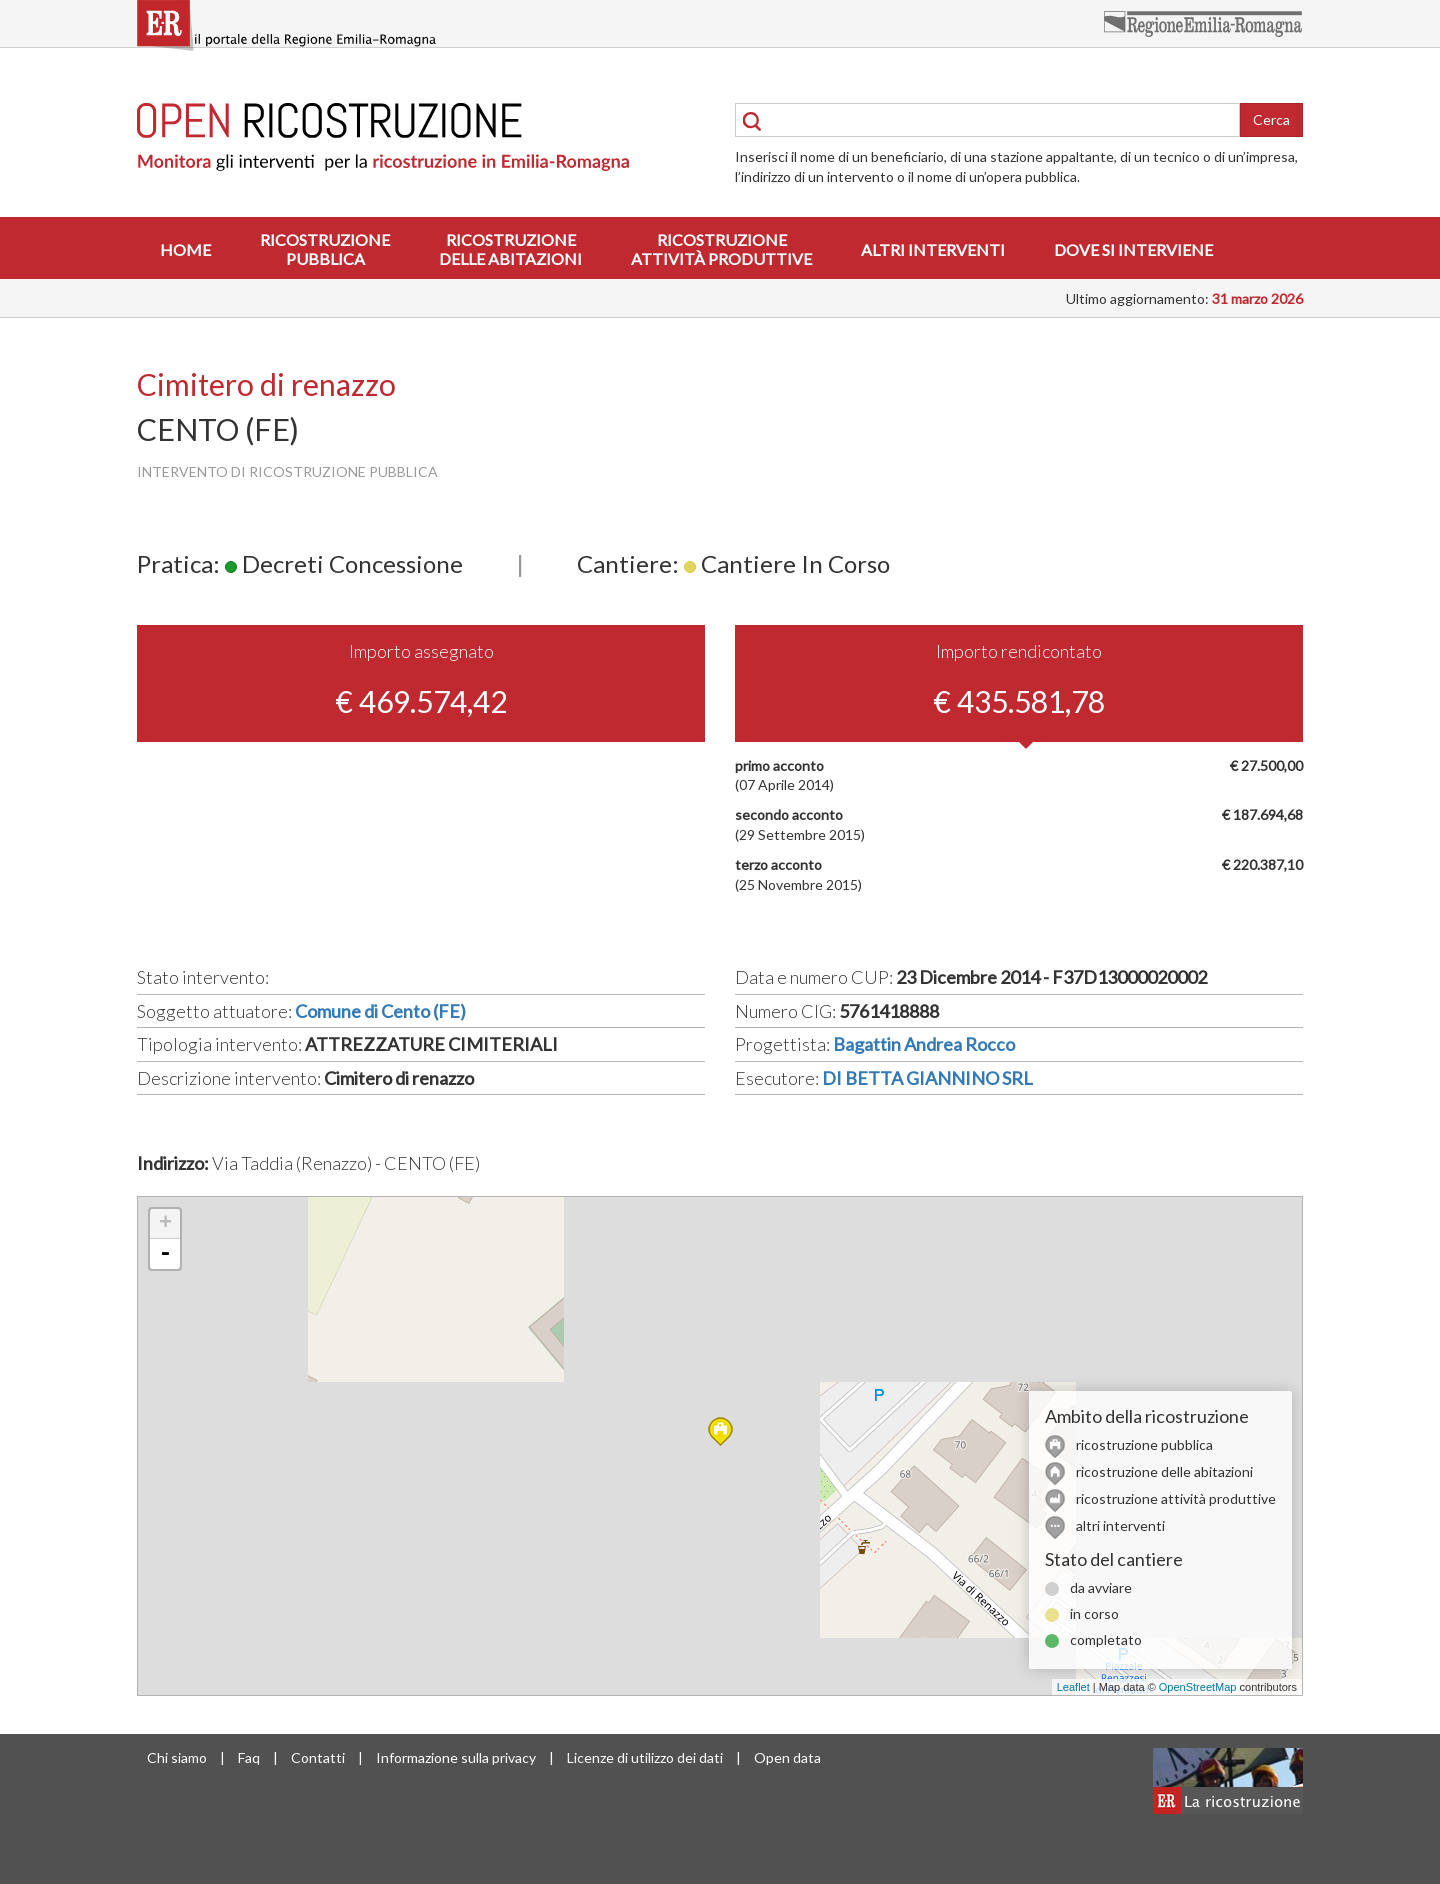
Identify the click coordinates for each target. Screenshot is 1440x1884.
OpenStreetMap (1198, 1687)
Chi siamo (177, 1757)
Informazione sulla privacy (456, 1757)
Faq (249, 1757)
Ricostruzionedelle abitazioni (510, 249)
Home (185, 249)
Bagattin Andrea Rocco (924, 1044)
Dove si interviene (1133, 249)
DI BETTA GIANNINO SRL (927, 1078)
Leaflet (1073, 1687)
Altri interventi (933, 249)
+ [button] (165, 1224)
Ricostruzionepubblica (325, 249)
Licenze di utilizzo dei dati (645, 1757)
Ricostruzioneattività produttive (721, 249)
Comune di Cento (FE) (380, 1011)
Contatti (318, 1757)
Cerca (1271, 119)
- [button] (165, 1254)
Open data (787, 1757)
